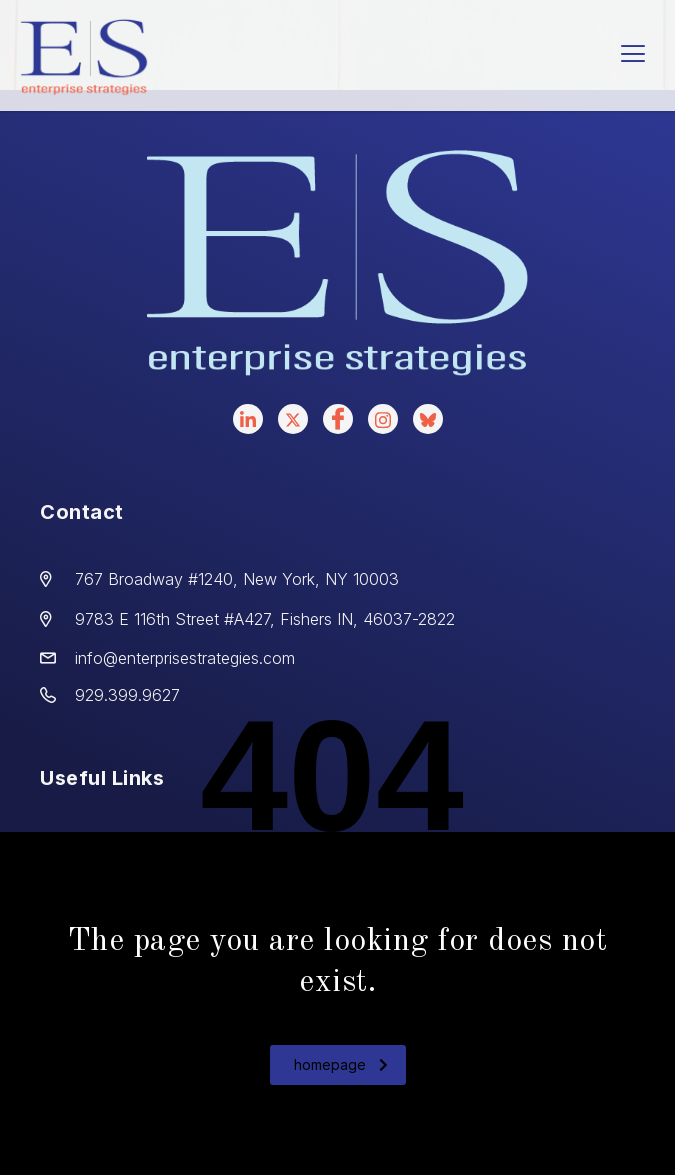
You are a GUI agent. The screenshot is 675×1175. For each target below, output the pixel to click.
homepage (341, 1064)
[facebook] (338, 419)
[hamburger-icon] (632, 55)
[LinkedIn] (248, 419)
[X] (293, 419)
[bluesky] (428, 419)
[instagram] (383, 419)
